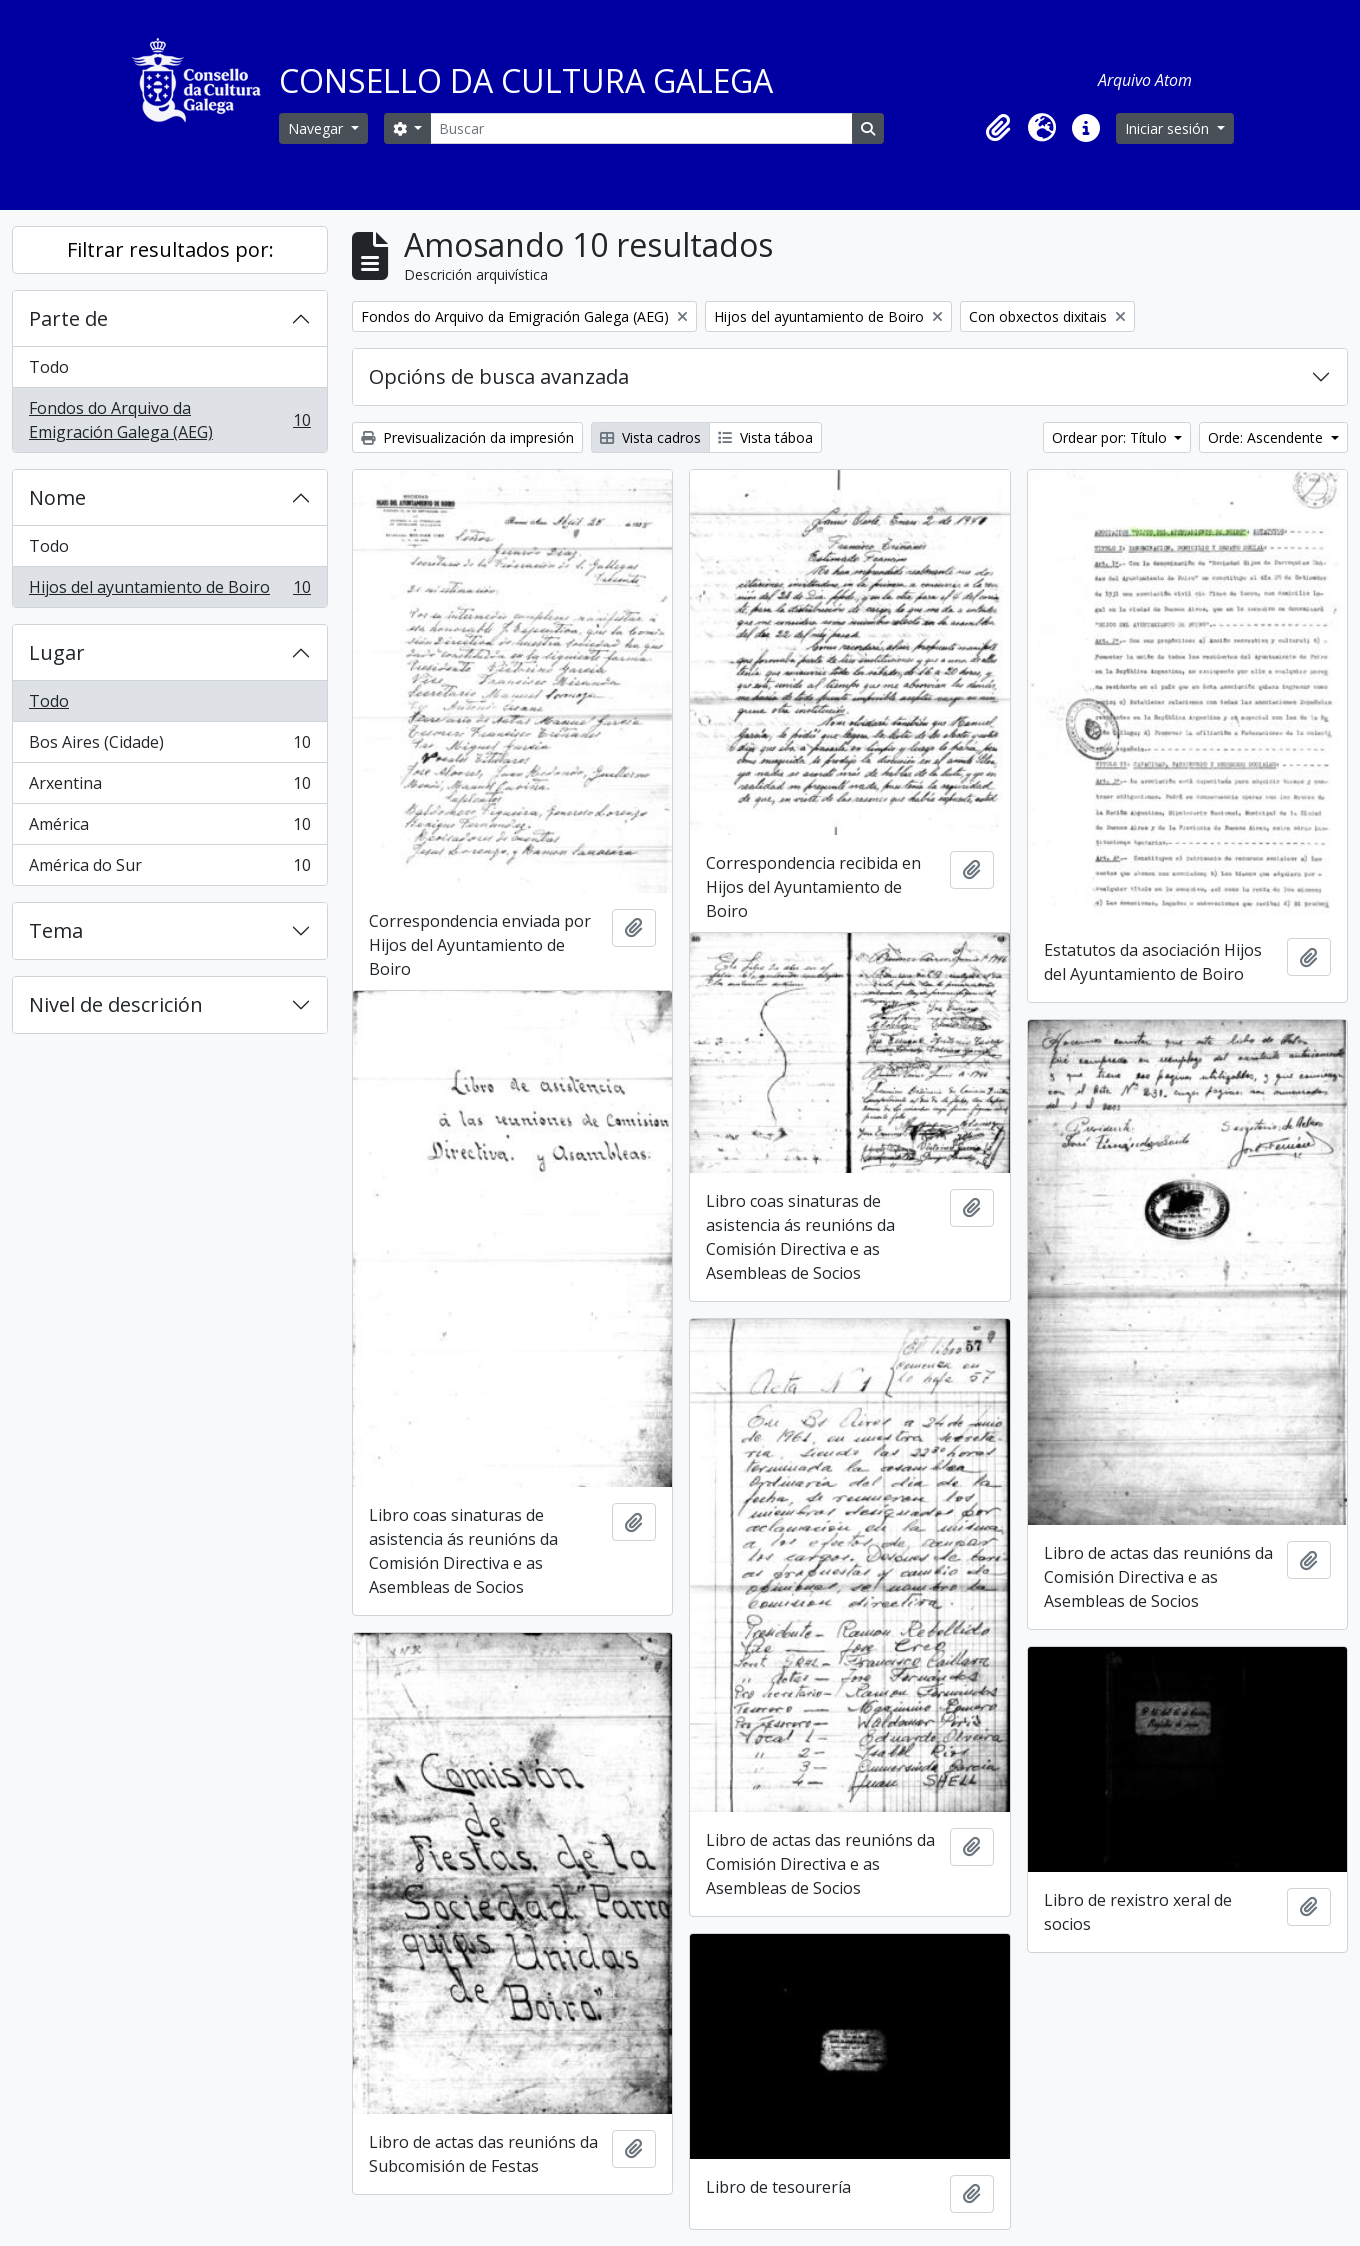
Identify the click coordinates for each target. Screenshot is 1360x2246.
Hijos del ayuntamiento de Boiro (169, 591)
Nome (57, 497)
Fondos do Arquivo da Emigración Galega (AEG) (169, 420)
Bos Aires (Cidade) (169, 746)
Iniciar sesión (1169, 128)
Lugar (57, 652)
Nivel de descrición (116, 1004)
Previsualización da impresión (467, 437)
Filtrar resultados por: (170, 249)
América (169, 828)
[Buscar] (641, 128)
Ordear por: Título (1111, 437)
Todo (49, 367)
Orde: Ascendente (1267, 437)
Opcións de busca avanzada (499, 376)
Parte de (68, 318)
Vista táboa (765, 437)
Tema (56, 930)
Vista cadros (650, 437)
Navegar (317, 128)
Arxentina (169, 787)
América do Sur (169, 869)
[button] (998, 128)
